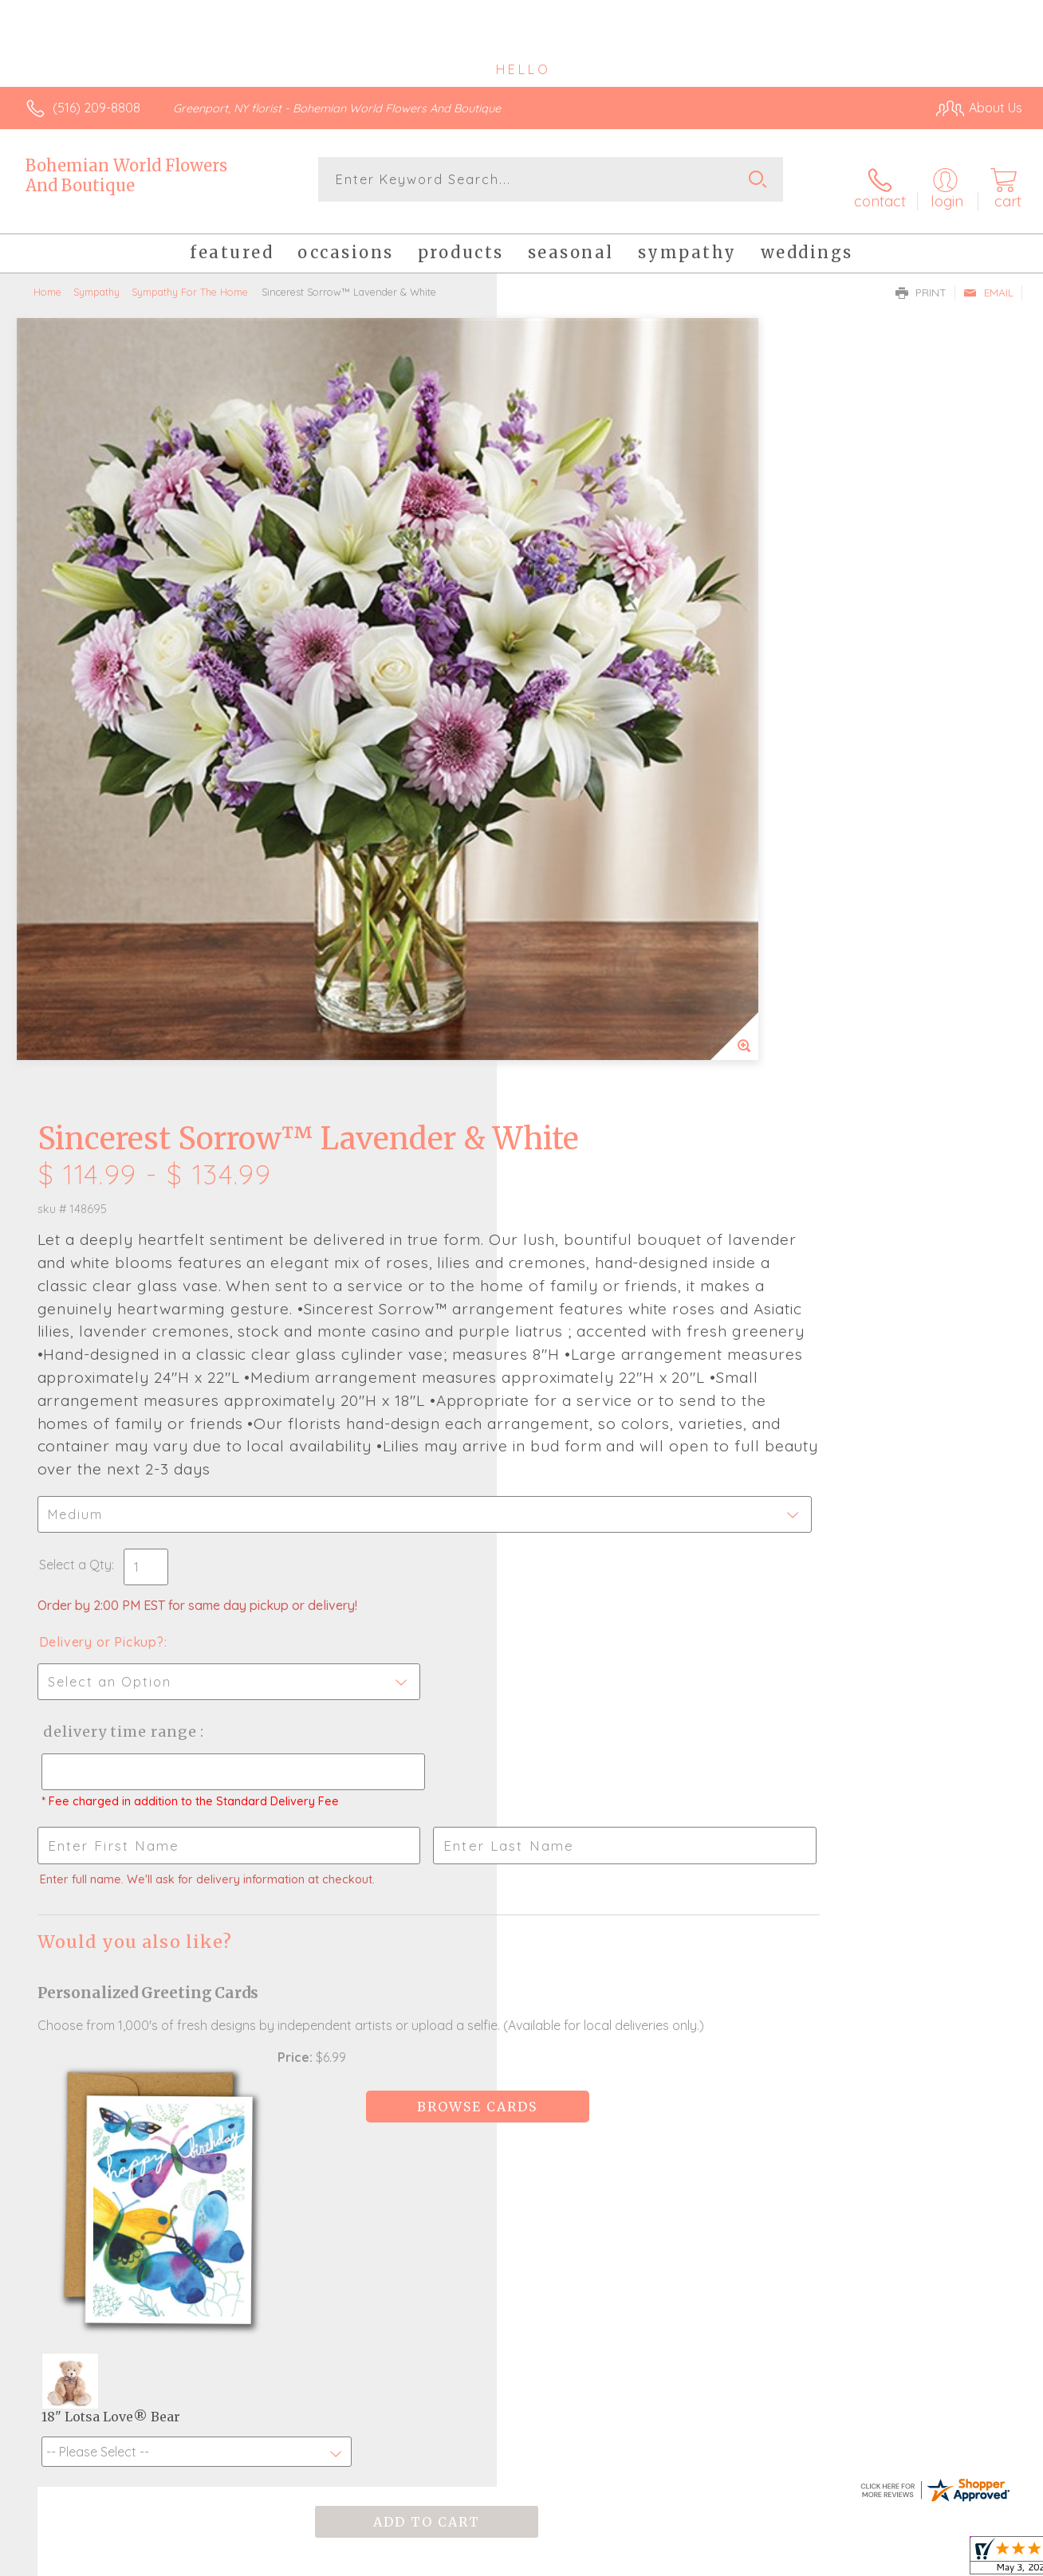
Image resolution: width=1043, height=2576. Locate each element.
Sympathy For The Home (190, 279)
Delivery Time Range (601, 1081)
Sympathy (96, 279)
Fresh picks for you (521, 2004)
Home (47, 279)
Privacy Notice (764, 2560)
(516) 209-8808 (96, 108)
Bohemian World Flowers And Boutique (126, 175)
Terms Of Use (670, 2560)
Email (988, 280)
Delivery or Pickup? (585, 991)
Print (921, 280)
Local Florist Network (878, 2560)
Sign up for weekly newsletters (522, 2092)
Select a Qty (559, 914)
